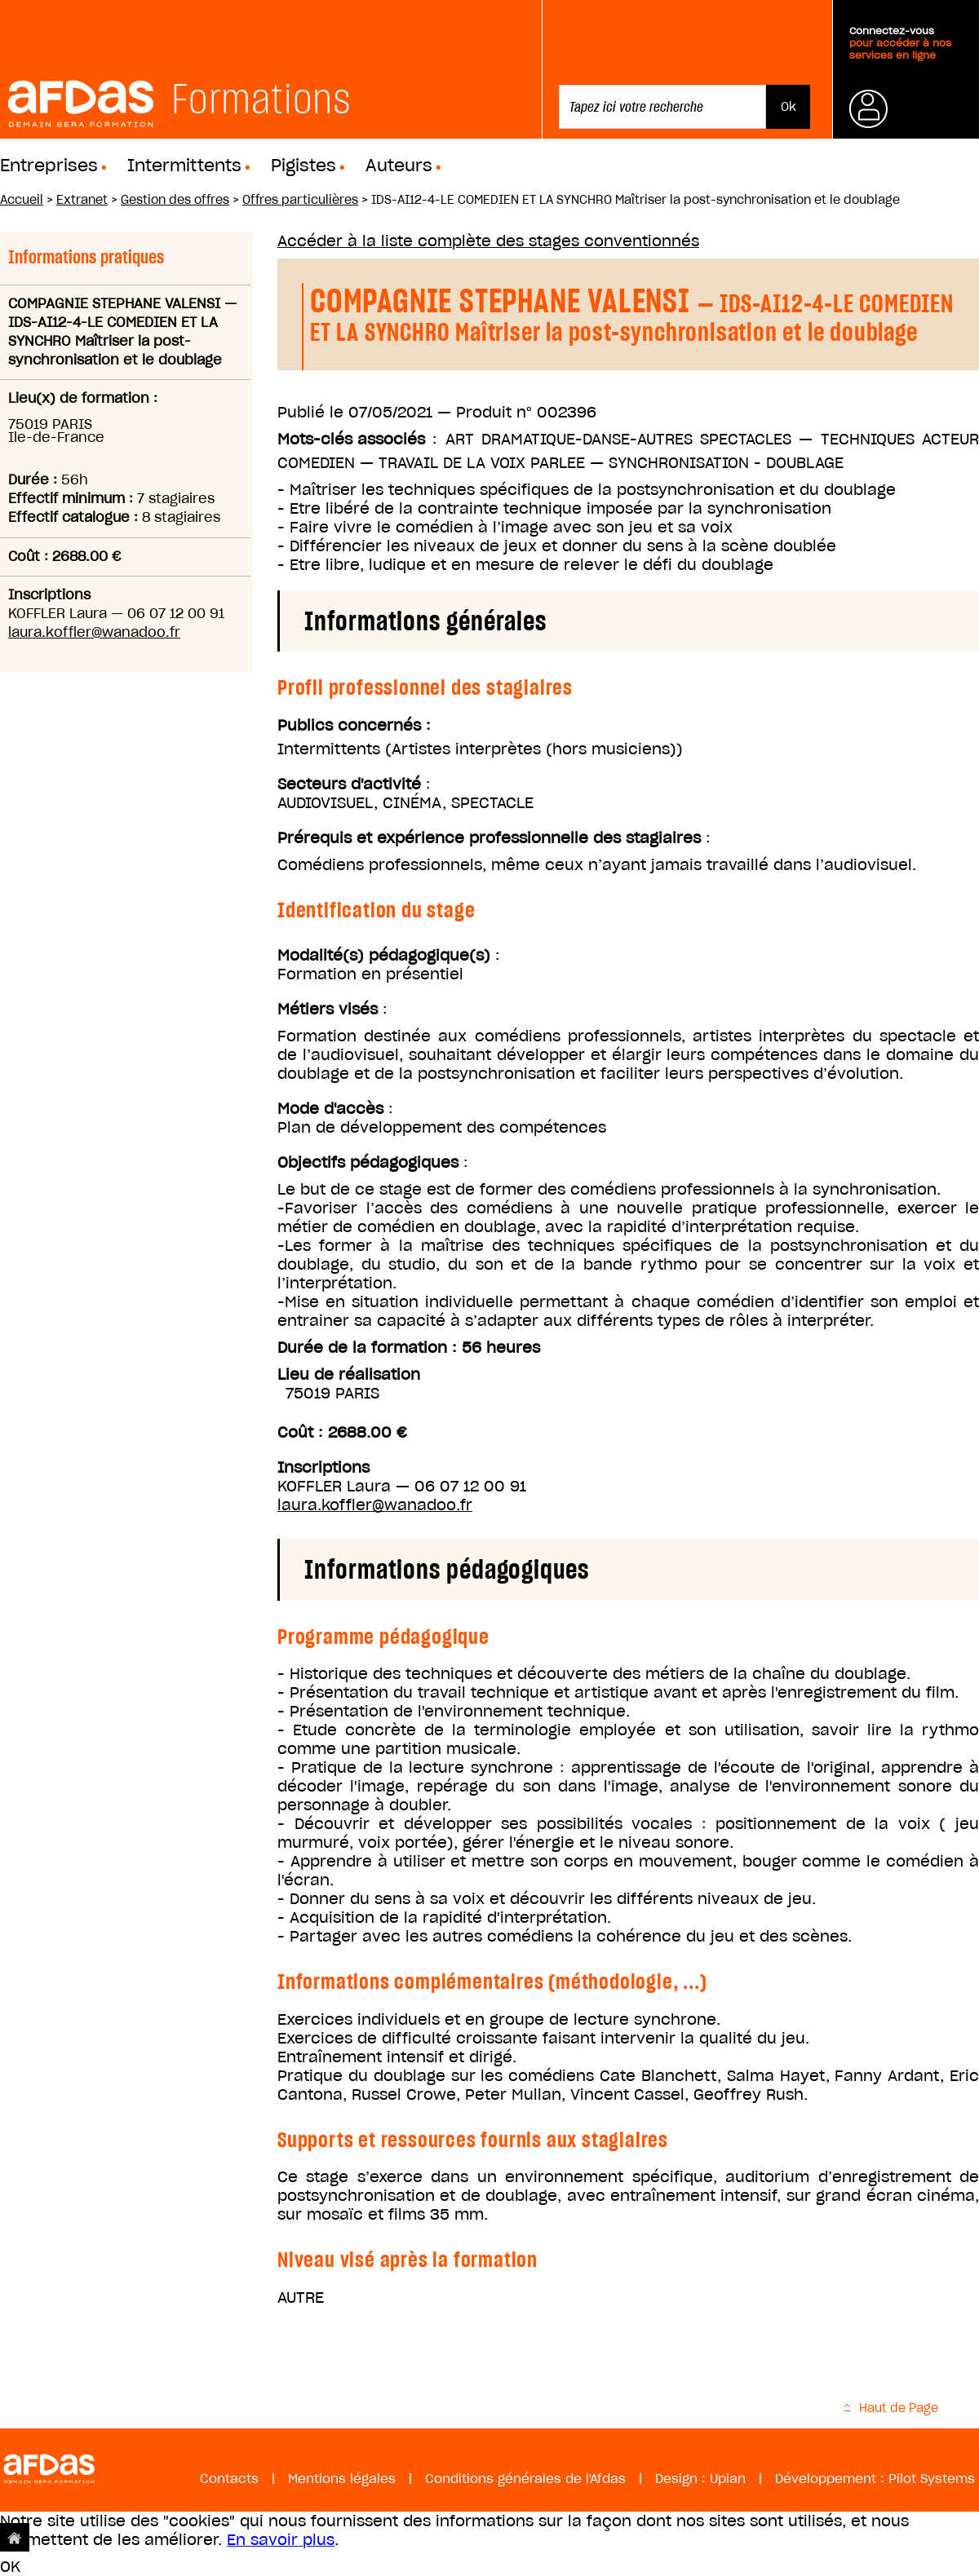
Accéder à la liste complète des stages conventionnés (488, 241)
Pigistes (303, 165)
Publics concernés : (354, 725)
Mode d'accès (330, 1108)
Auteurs (398, 165)
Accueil (21, 199)
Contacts (229, 2478)
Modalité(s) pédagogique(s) (383, 955)
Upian (728, 2478)
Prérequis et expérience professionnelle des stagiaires (489, 837)
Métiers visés (327, 1009)
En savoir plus (280, 2539)
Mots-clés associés (351, 439)
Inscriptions (323, 1467)
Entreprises (49, 165)
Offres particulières (300, 199)
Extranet (82, 199)
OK (10, 2566)
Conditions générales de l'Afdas (525, 2478)
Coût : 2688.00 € (342, 1432)
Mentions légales (342, 2478)
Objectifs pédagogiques (367, 1162)
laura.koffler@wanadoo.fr (94, 632)
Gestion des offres (175, 199)
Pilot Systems (931, 2478)
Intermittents (184, 165)
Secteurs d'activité (349, 784)
